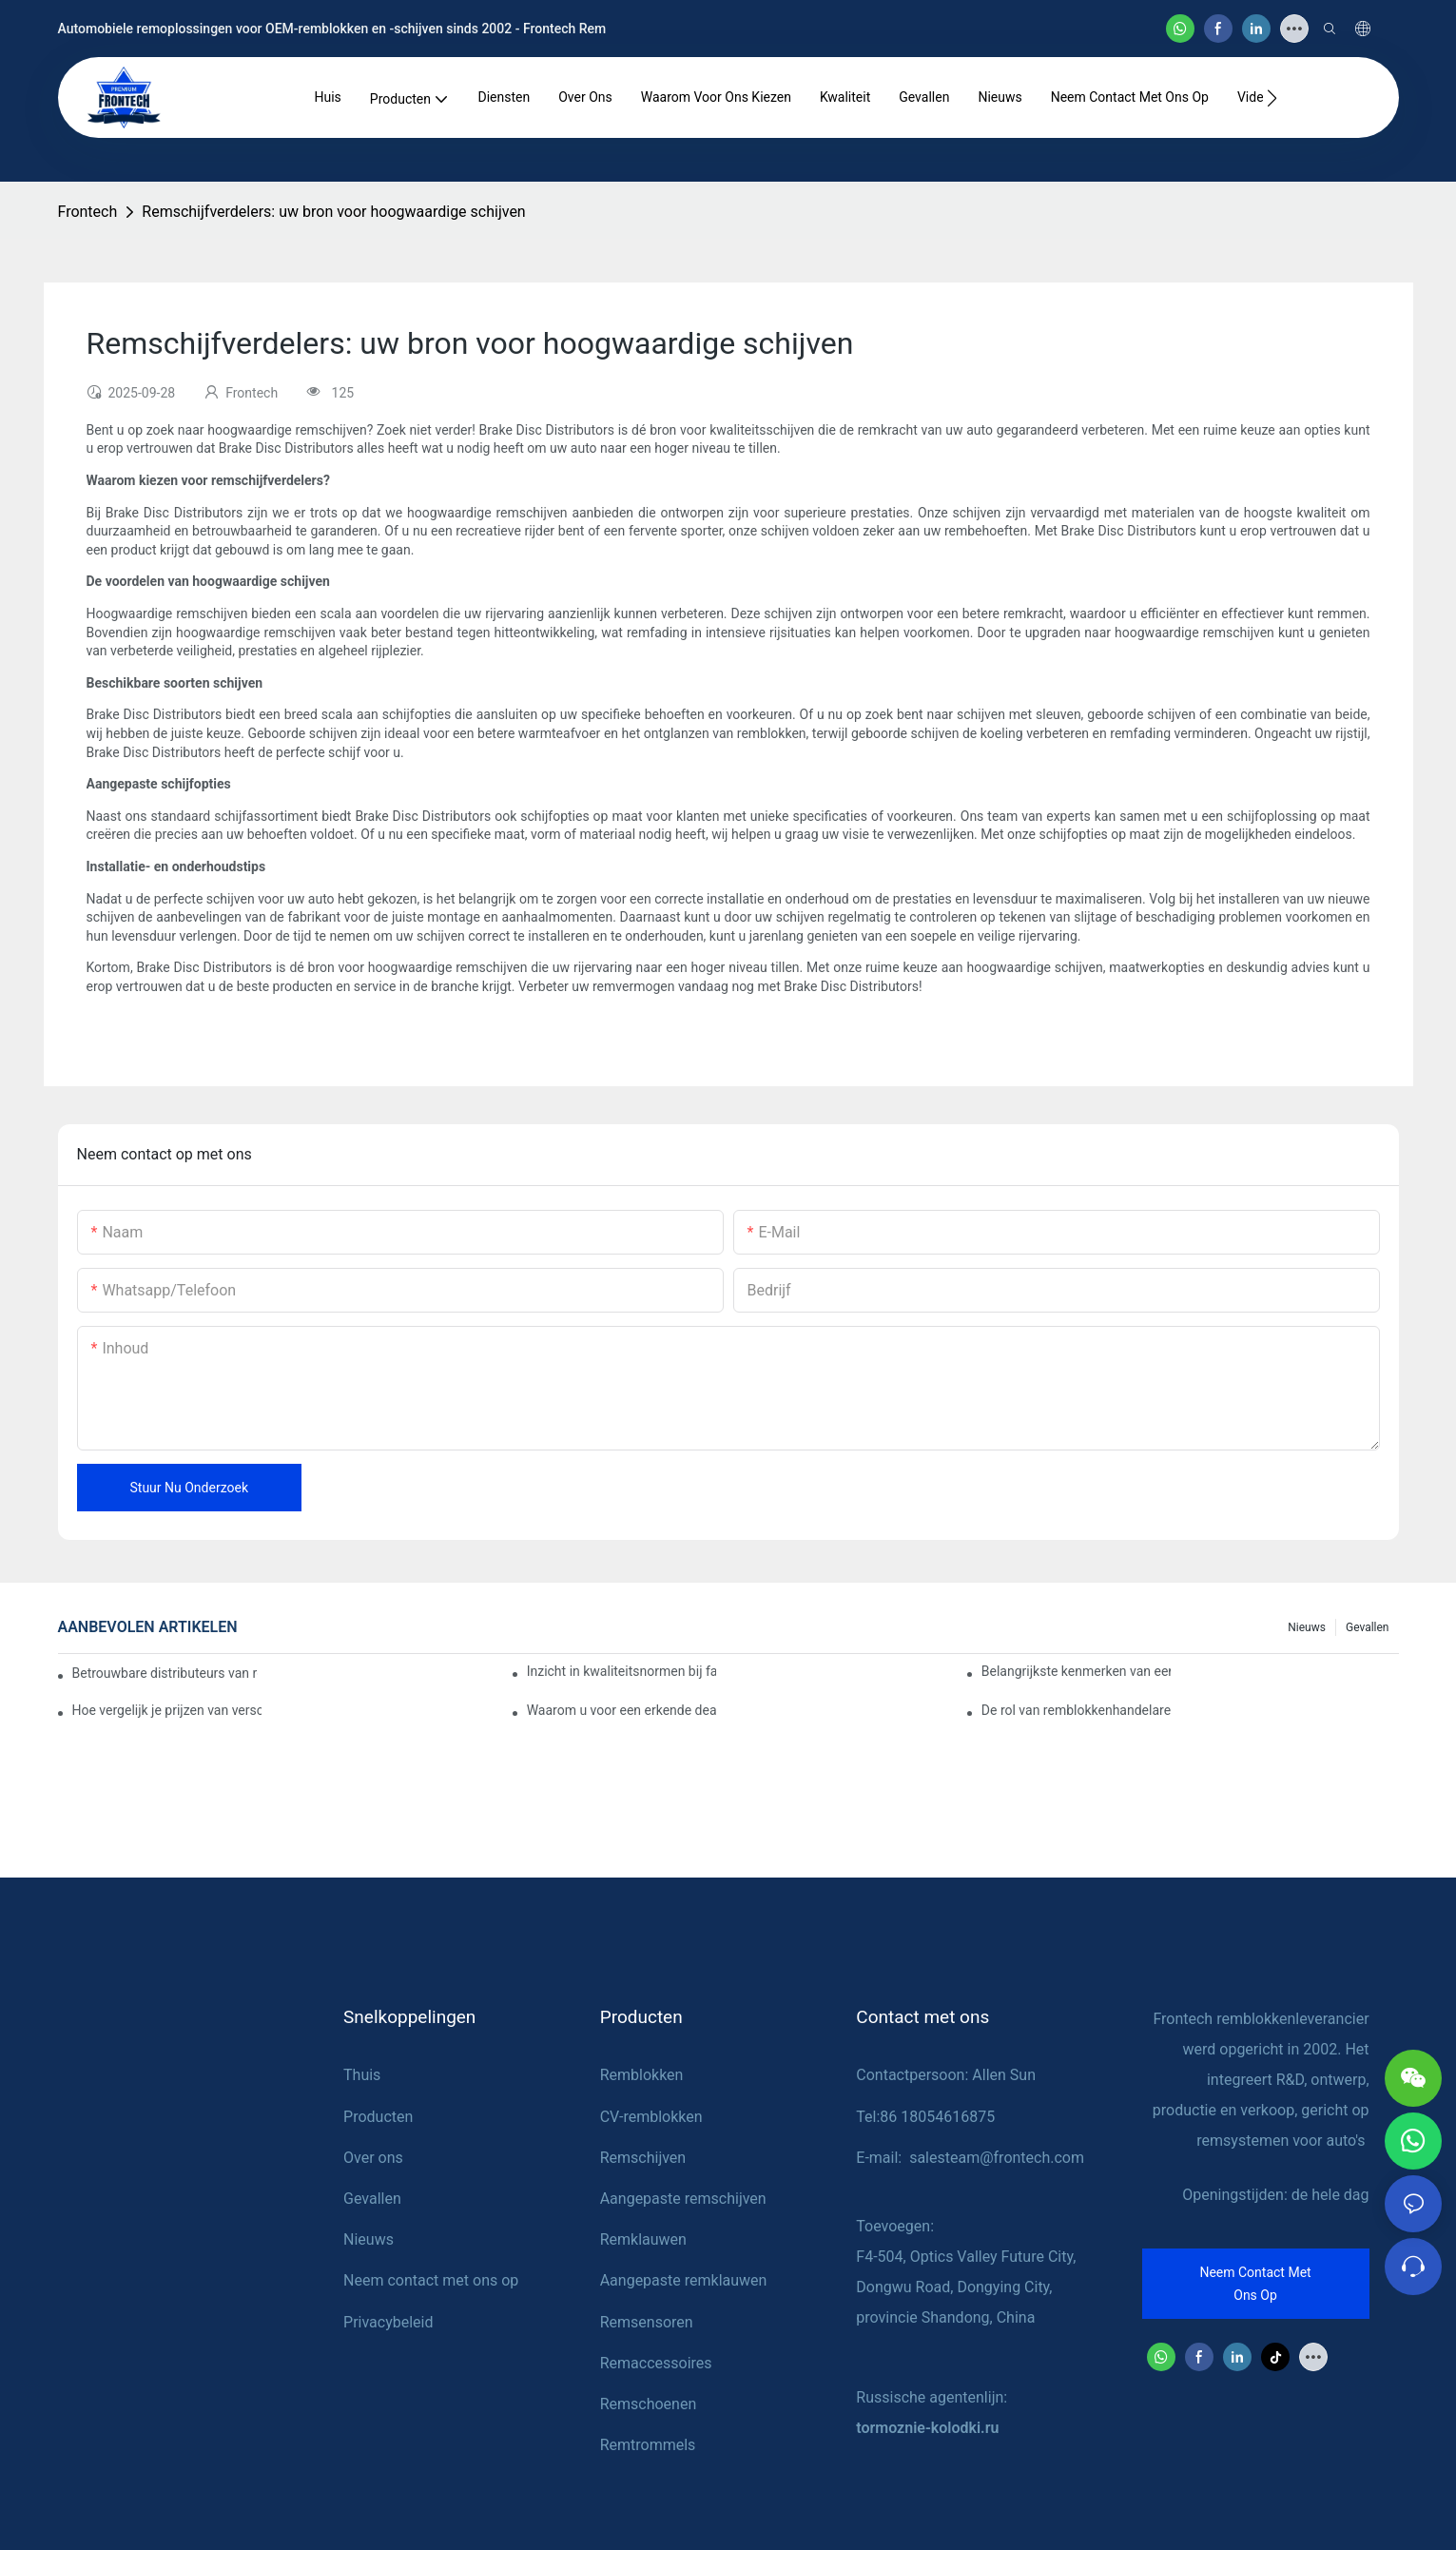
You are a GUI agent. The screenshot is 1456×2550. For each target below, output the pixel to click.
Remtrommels (648, 2445)
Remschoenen (648, 2404)
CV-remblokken (651, 2117)
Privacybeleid (388, 2322)
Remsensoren (646, 2322)
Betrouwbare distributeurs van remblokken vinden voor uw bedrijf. (165, 1673)
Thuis (361, 2075)
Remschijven (643, 2158)
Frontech (88, 212)
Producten (378, 2117)
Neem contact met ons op (430, 2280)
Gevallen (1367, 1627)
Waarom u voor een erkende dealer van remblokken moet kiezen (622, 1710)
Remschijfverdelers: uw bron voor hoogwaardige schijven (333, 212)
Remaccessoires (656, 2363)
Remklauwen (643, 2239)
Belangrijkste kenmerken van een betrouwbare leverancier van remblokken (1076, 1671)
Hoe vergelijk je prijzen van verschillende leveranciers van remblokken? (167, 1710)
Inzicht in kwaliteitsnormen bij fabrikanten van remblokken (622, 1671)
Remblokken (642, 2075)
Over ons (373, 2158)
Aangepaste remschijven (683, 2199)
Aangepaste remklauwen (683, 2280)
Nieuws (1307, 1627)
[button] (1272, 98)
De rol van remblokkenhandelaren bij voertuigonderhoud (1076, 1710)
